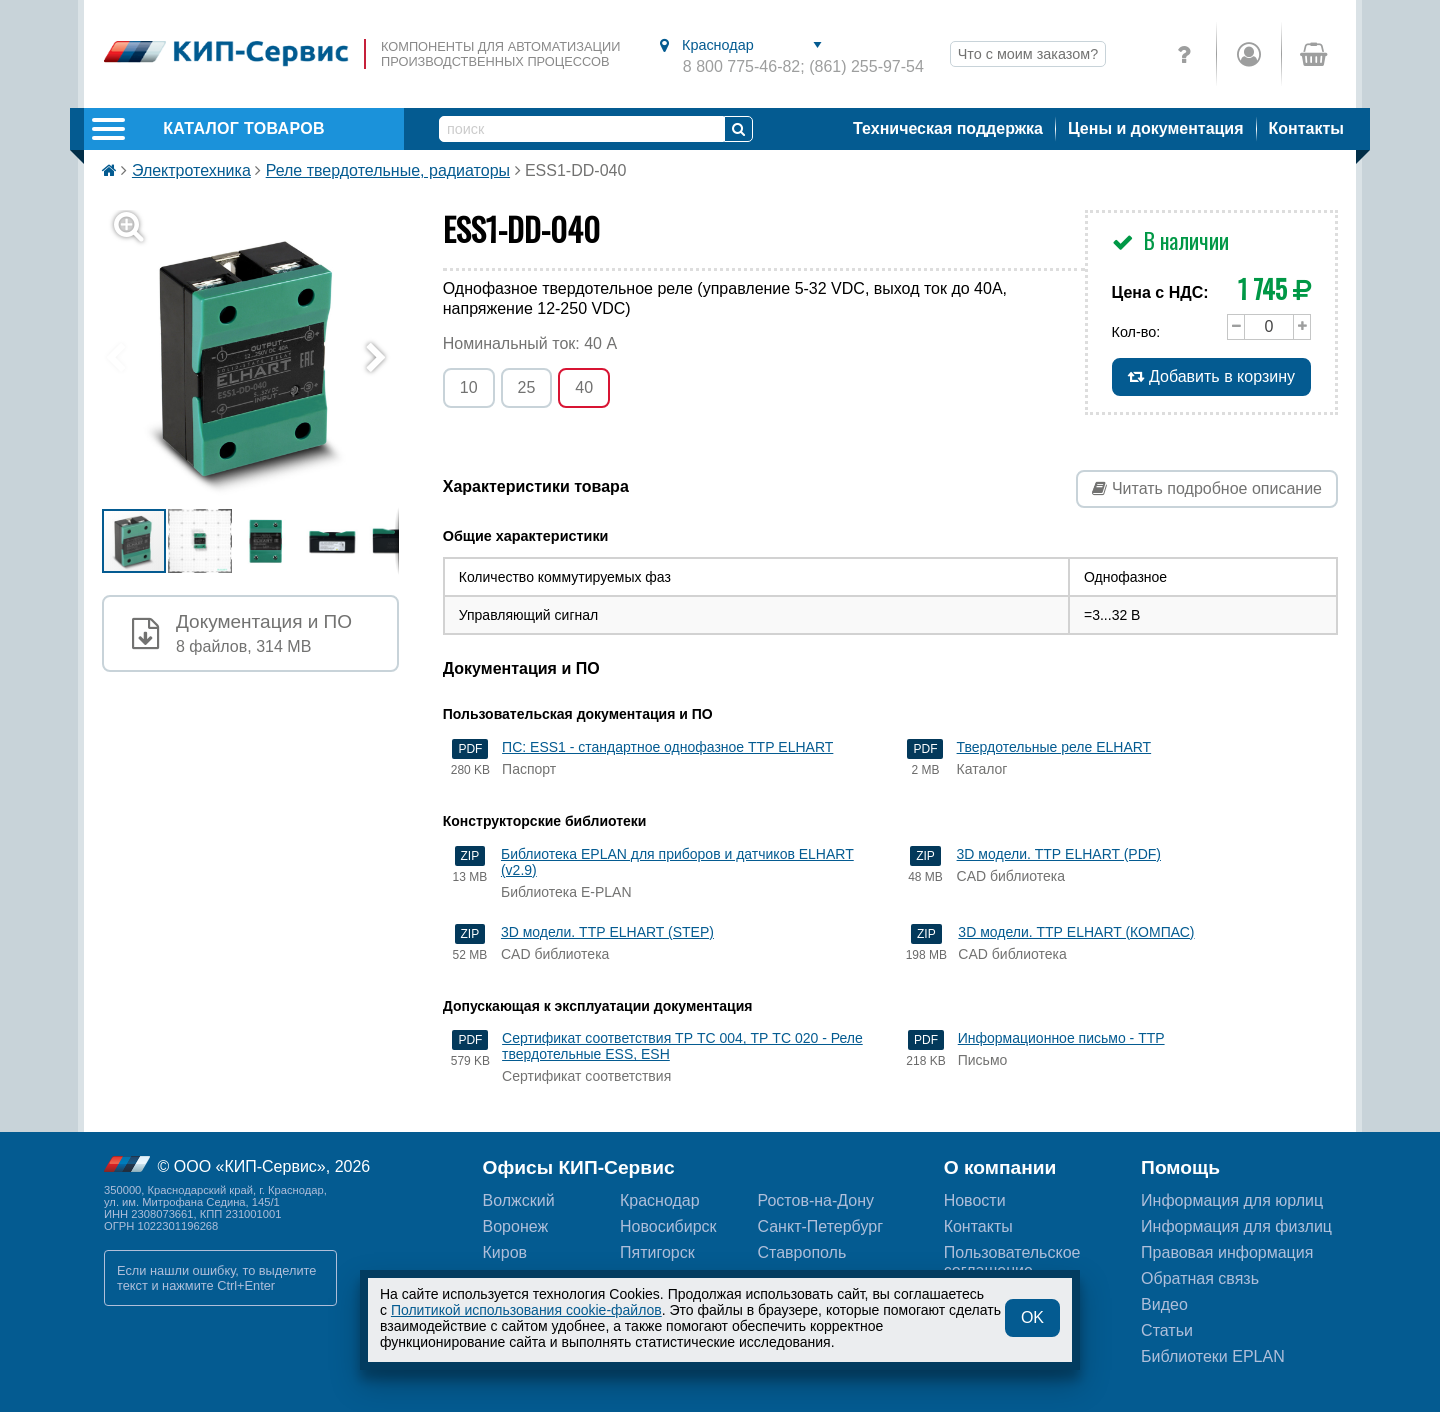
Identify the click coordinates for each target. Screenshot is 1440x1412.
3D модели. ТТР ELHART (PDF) (1059, 854)
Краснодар (660, 1200)
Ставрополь (801, 1252)
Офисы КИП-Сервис (579, 1167)
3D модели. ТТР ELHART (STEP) (607, 932)
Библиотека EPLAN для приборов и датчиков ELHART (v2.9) (677, 862)
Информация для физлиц (1236, 1226)
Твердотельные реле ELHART (1054, 747)
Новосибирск (668, 1226)
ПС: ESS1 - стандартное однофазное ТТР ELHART (667, 747)
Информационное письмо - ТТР (1061, 1038)
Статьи (1167, 1330)
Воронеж (516, 1226)
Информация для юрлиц (1232, 1200)
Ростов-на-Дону (815, 1200)
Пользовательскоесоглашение (1012, 1261)
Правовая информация (1227, 1252)
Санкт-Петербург (819, 1226)
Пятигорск (657, 1252)
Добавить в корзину (1211, 376)
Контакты (1306, 128)
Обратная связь (1200, 1278)
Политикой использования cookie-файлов (526, 1310)
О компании (1000, 1167)
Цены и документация (1156, 128)
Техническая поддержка (948, 128)
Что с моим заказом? (1028, 54)
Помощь (1180, 1167)
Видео (1164, 1304)
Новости (975, 1200)
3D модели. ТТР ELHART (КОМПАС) (1076, 932)
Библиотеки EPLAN (1213, 1356)
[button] (262, 358)
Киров (505, 1252)
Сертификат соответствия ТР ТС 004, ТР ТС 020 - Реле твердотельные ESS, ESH (682, 1046)
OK (1032, 1317)
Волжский (519, 1200)
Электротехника (191, 170)
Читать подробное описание (1207, 488)
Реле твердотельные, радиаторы (388, 170)
